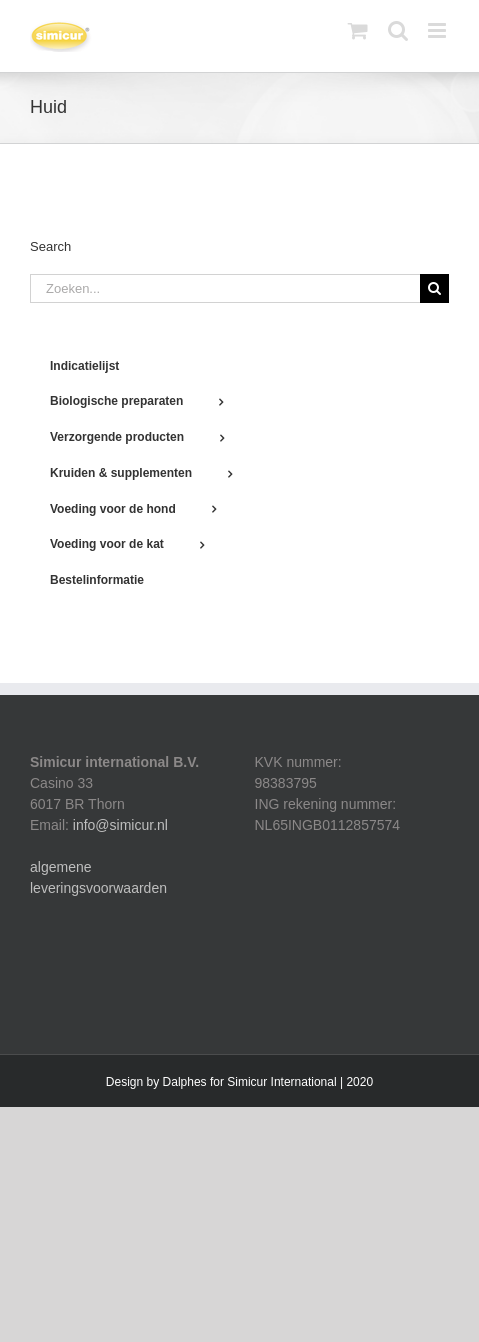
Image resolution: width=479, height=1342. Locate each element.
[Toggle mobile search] (398, 30)
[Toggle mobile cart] (358, 30)
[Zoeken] (434, 288)
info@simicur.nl (120, 825)
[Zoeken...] (225, 288)
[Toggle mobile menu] (438, 30)
